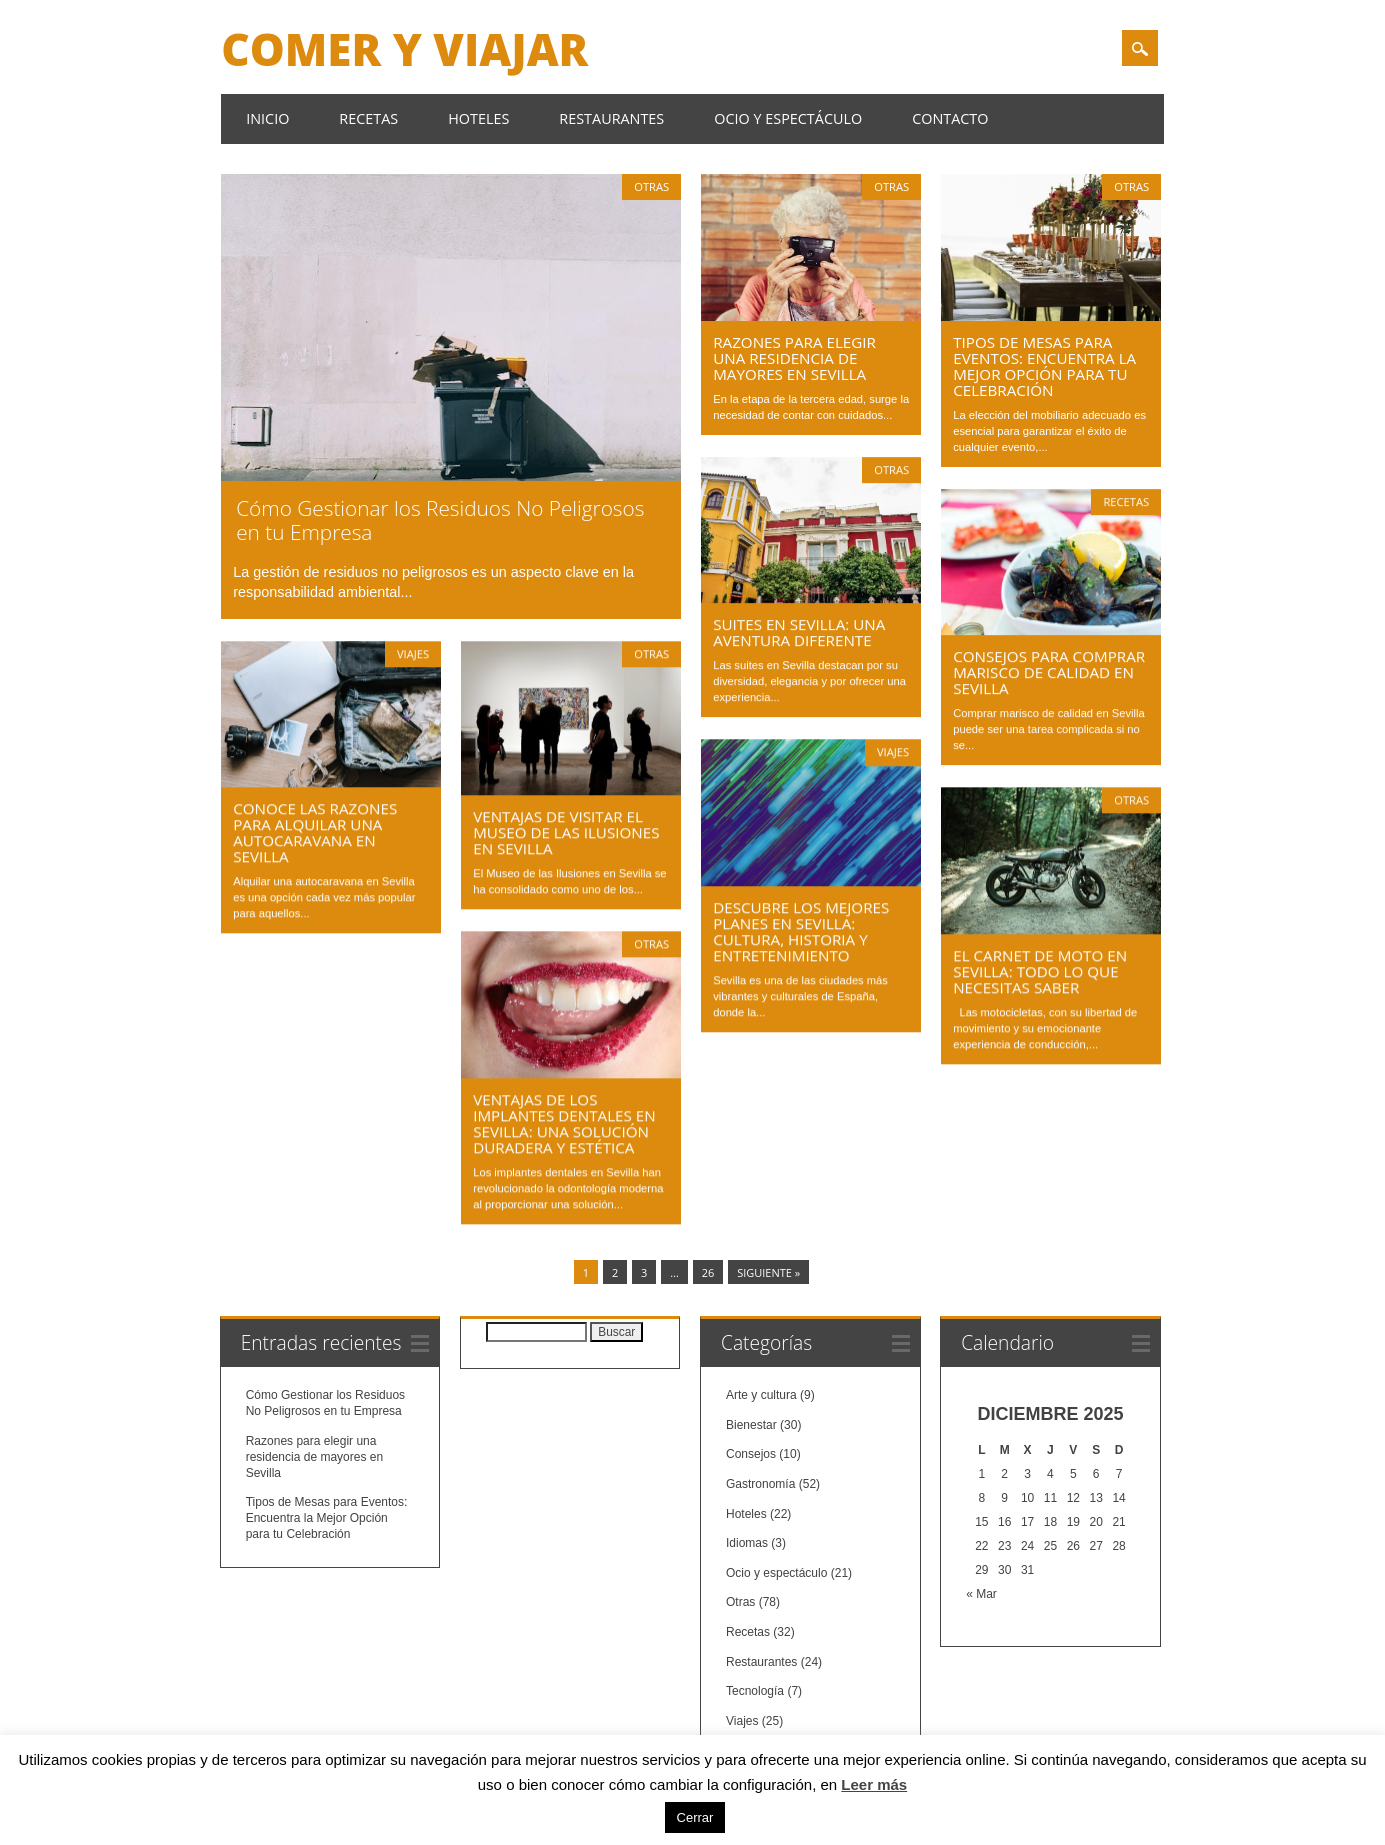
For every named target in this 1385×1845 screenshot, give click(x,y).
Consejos (751, 1451)
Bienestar (751, 1421)
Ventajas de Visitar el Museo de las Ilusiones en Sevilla (566, 832)
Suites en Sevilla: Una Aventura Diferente (799, 632)
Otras (651, 186)
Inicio (267, 118)
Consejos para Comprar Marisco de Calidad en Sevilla (1049, 672)
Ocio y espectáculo (788, 118)
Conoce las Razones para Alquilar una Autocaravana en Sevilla (315, 832)
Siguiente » (768, 1269)
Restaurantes (611, 118)
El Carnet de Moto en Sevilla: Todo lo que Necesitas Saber (1040, 971)
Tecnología (755, 1687)
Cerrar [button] (695, 1817)
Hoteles (478, 118)
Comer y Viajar (404, 49)
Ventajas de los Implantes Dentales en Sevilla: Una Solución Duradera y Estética (564, 1123)
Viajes (413, 653)
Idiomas (747, 1540)
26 (708, 1269)
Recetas (368, 118)
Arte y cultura (761, 1392)
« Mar (981, 1591)
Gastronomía (760, 1480)
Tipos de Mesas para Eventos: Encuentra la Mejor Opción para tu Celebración (1044, 366)
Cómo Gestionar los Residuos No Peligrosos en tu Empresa (440, 520)
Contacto (950, 118)
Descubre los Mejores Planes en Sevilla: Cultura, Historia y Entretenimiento (801, 931)
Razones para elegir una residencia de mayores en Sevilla (794, 358)
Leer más (874, 1784)
